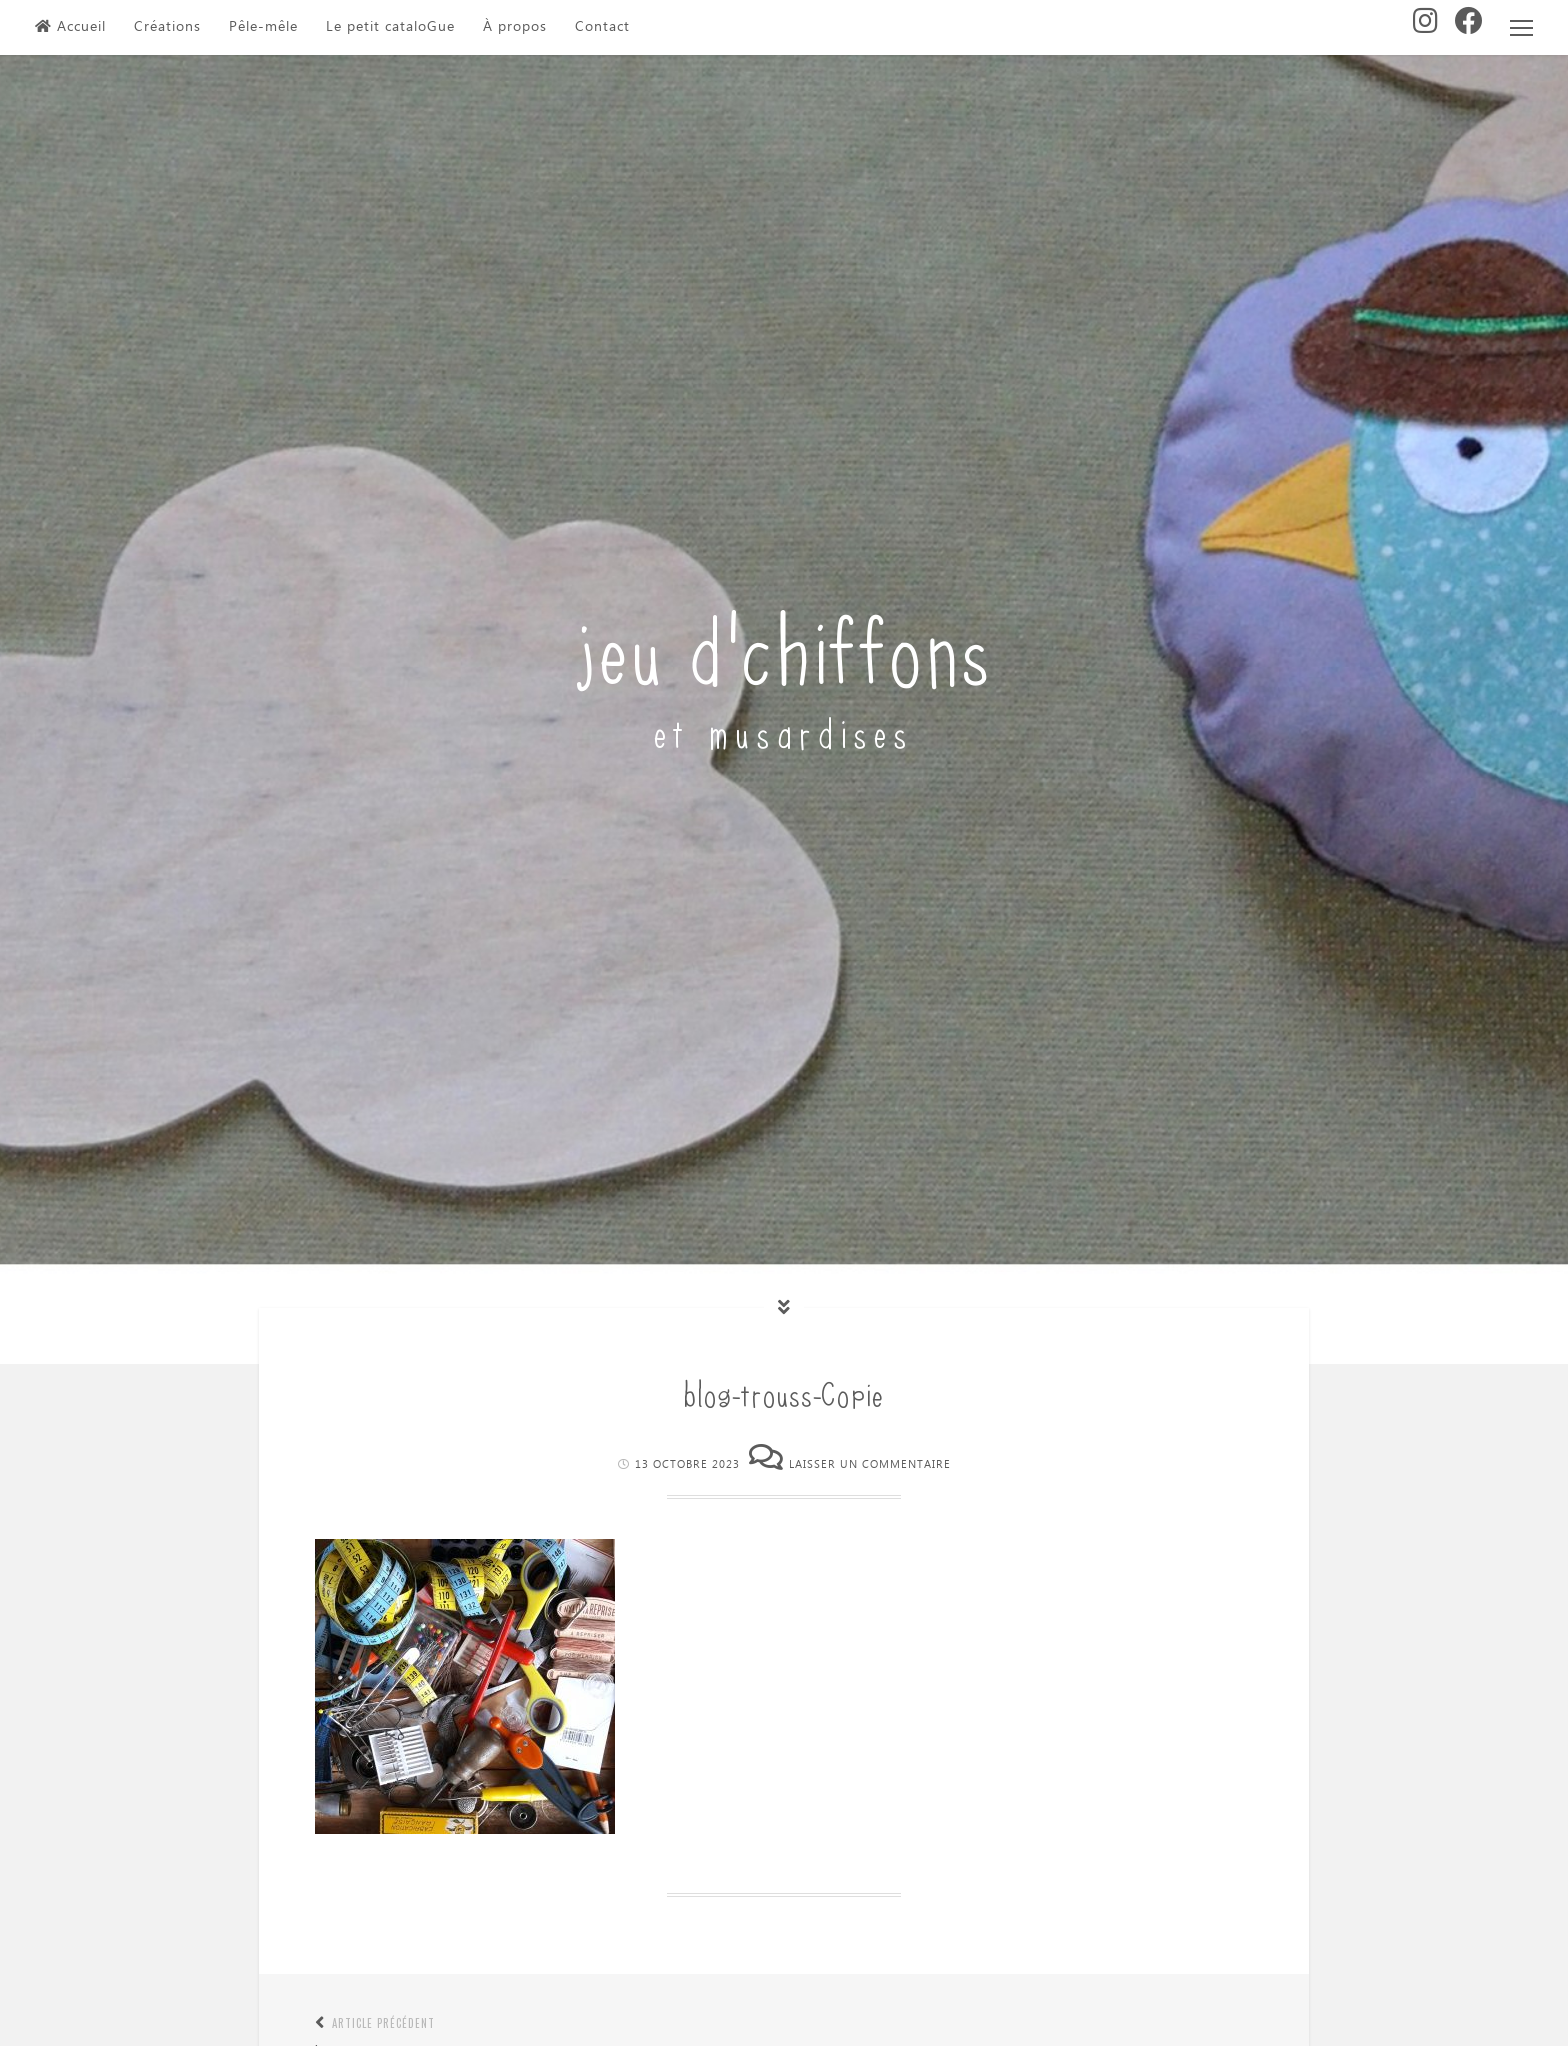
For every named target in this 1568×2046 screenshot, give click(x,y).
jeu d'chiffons (784, 644)
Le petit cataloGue (390, 27)
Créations (167, 27)
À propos (515, 27)
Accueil (70, 27)
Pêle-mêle (263, 27)
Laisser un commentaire (870, 1464)
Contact (602, 27)
